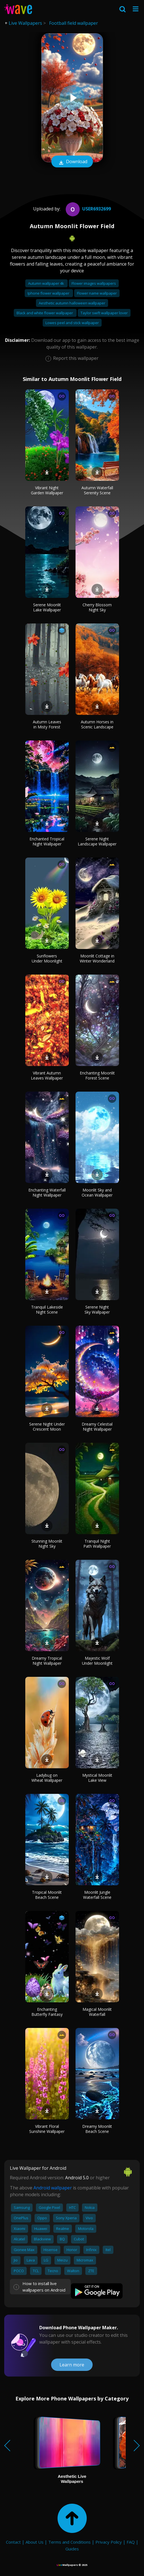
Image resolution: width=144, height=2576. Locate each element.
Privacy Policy (108, 2542)
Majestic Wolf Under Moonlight (97, 1660)
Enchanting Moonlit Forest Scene (97, 1075)
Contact (13, 2542)
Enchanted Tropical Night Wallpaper (46, 841)
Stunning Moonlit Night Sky (46, 1543)
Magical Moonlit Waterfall (97, 2012)
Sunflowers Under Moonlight (47, 958)
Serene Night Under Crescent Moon (47, 1426)
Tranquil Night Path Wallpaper (97, 1543)
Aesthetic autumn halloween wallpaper (72, 303)
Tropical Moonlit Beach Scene (47, 1895)
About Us (35, 2542)
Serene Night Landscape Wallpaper (97, 841)
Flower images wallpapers (94, 283)
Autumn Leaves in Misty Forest (47, 724)
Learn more (72, 2365)
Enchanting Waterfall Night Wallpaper (47, 1192)
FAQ (131, 2542)
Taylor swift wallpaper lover (104, 312)
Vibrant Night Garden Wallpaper (47, 490)
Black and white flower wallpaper (45, 312)
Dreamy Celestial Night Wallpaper (97, 1426)
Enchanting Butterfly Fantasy (47, 2012)
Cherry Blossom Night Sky (97, 607)
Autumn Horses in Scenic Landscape (97, 724)
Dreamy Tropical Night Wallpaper (47, 1660)
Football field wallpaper (73, 23)
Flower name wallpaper (97, 293)
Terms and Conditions (69, 2542)
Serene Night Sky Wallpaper (97, 1309)
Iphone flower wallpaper (49, 293)
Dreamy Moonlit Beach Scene (97, 2129)
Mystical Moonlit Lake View (97, 1777)
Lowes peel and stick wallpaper (72, 322)
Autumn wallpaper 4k (46, 283)
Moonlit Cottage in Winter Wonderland (97, 958)
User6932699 (87, 209)
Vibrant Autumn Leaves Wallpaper (47, 1075)
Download (72, 162)
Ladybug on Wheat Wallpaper (46, 1777)
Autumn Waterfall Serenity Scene (97, 490)
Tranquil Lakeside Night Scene (47, 1309)
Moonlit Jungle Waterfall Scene (97, 1895)
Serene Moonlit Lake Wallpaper (47, 607)
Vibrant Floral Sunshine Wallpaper (47, 2129)
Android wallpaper (52, 2188)
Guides (72, 2549)
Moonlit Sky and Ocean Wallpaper (97, 1192)
